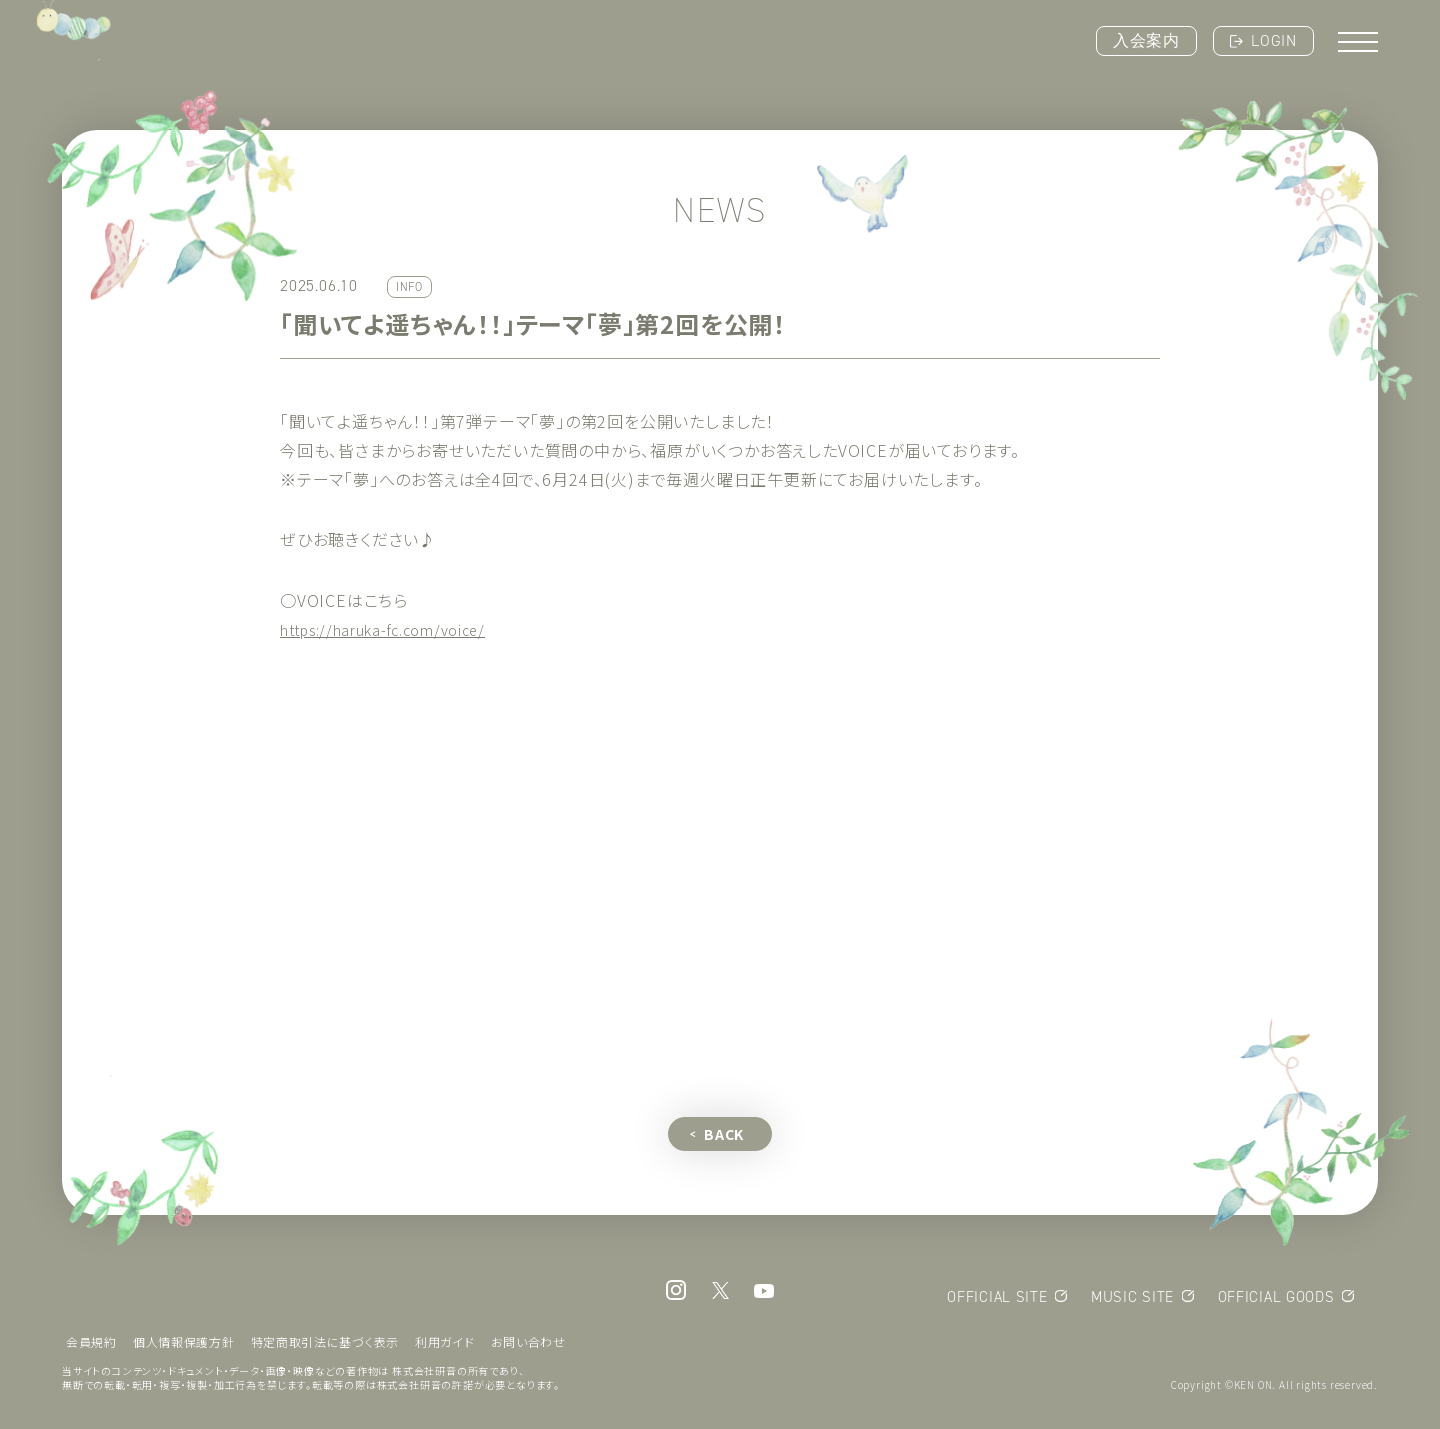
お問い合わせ (531, 1346)
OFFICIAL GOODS (1275, 1301)
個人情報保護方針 (184, 1346)
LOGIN (1274, 40)
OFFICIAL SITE (994, 1301)
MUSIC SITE (1131, 1301)
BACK (724, 1138)
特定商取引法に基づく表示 (327, 1346)
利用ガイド (447, 1346)
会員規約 (91, 1346)
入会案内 (1146, 40)
